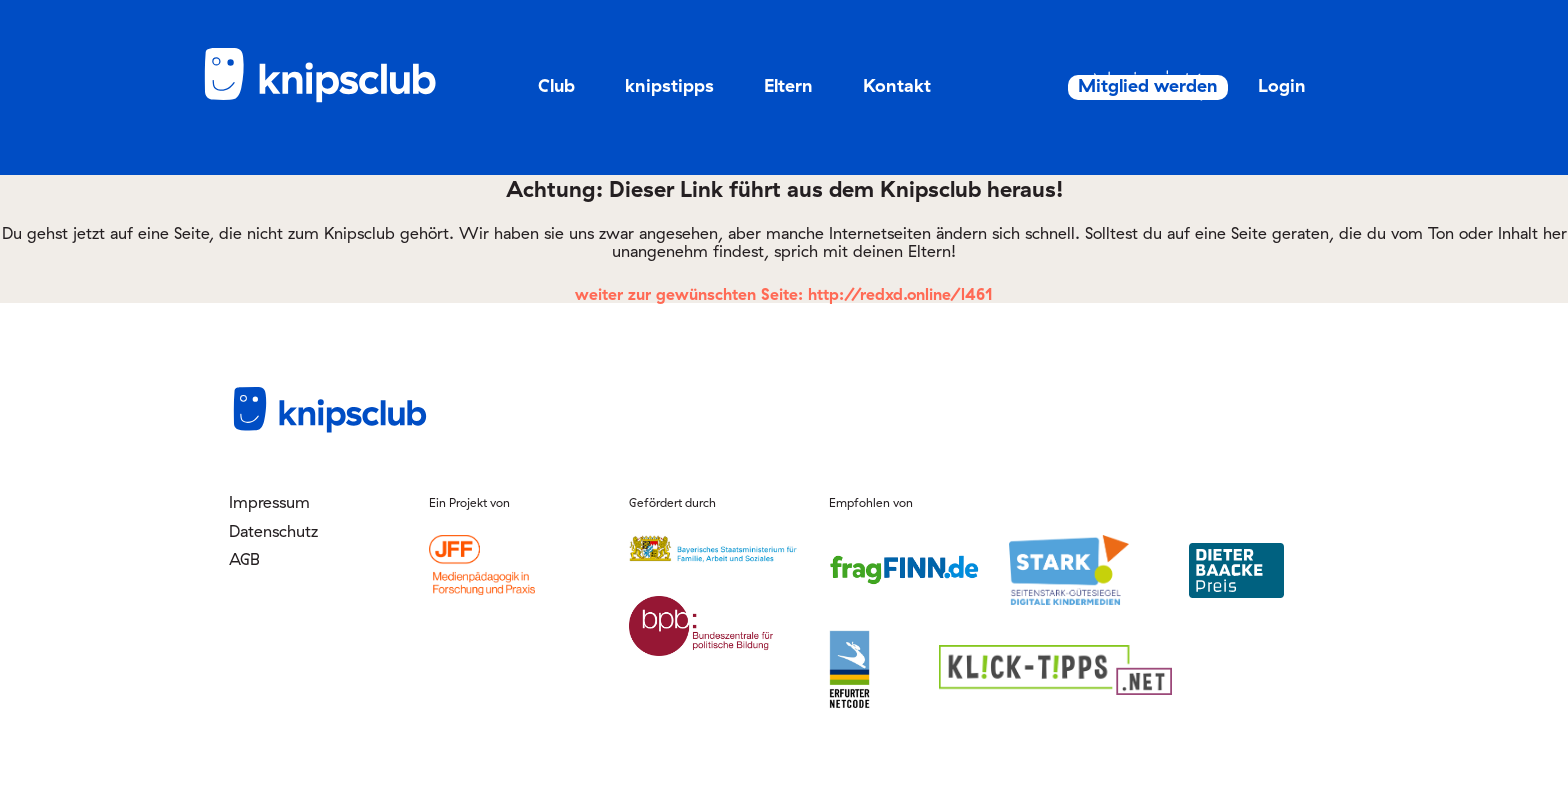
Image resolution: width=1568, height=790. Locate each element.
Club (556, 85)
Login (1260, 85)
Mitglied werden (1111, 86)
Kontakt (897, 85)
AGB (244, 559)
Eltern (788, 85)
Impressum (269, 502)
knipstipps (669, 85)
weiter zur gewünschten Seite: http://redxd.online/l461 (784, 294)
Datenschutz (273, 531)
